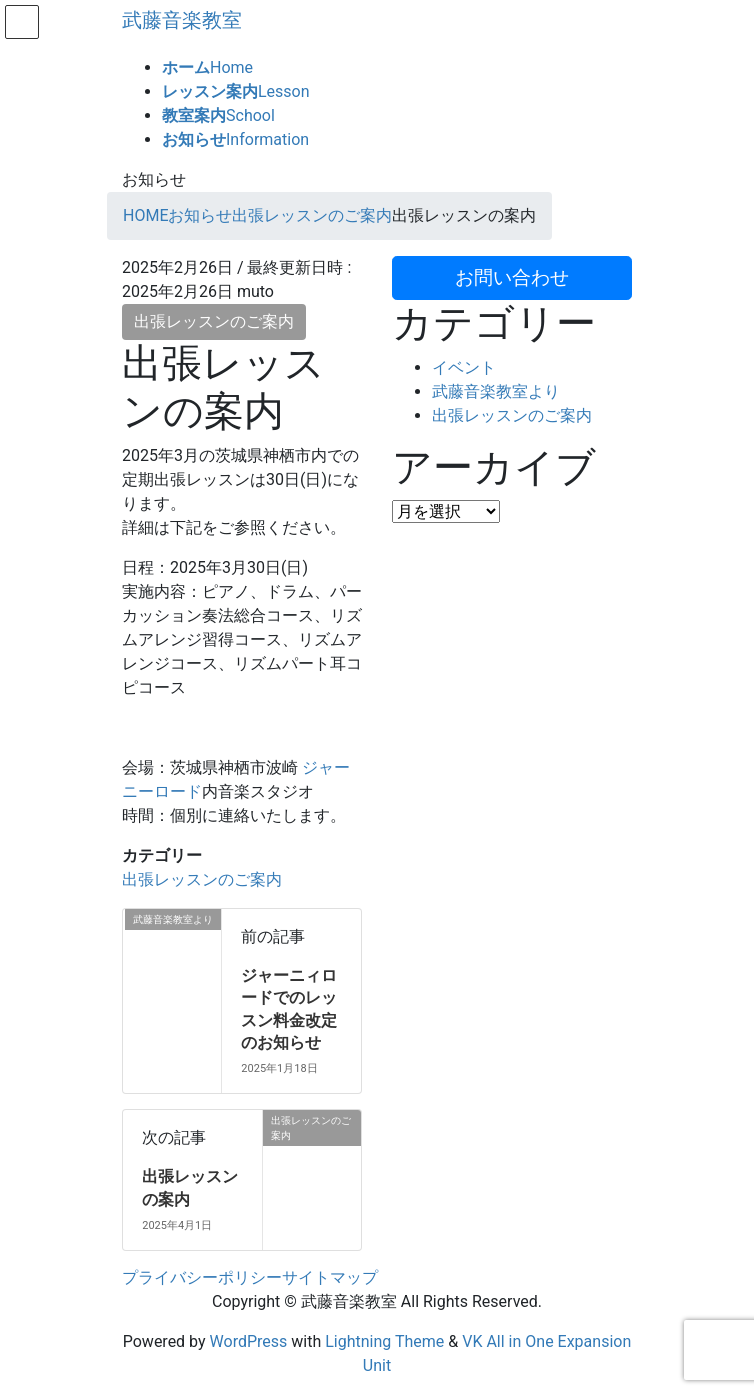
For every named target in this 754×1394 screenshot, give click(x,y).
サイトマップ (330, 1277)
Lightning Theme (384, 1341)
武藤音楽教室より (496, 391)
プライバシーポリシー (202, 1277)
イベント (464, 367)
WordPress (249, 1341)
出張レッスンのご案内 (214, 321)
